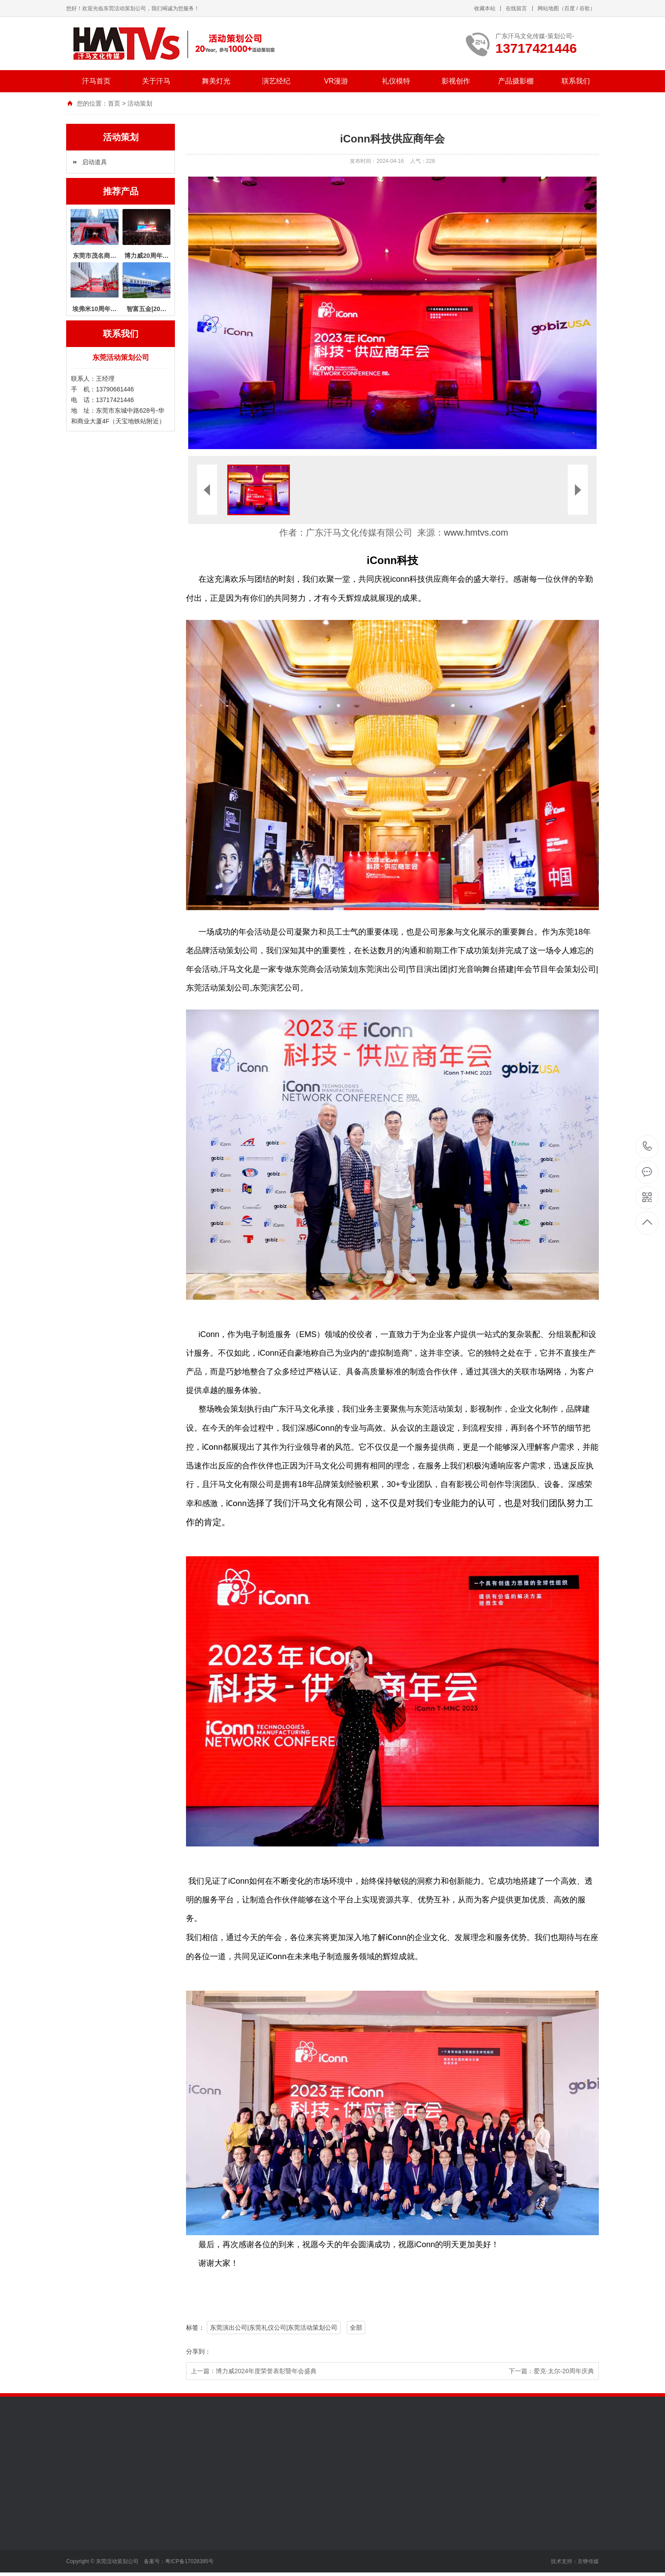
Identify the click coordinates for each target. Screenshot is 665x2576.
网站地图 (548, 8)
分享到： (198, 2351)
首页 (114, 103)
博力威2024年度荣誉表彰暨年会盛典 (266, 2371)
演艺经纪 (276, 81)
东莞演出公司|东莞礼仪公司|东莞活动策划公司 (273, 2327)
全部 (356, 2327)
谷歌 (584, 8)
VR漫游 (336, 81)
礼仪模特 (396, 81)
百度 (569, 8)
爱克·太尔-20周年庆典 (564, 2371)
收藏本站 (484, 8)
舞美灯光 (216, 81)
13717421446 (647, 1146)
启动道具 (94, 162)
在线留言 (516, 8)
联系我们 (576, 81)
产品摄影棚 (516, 81)
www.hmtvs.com (476, 532)
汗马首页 (96, 81)
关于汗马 (156, 81)
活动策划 (139, 103)
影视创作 (456, 81)
